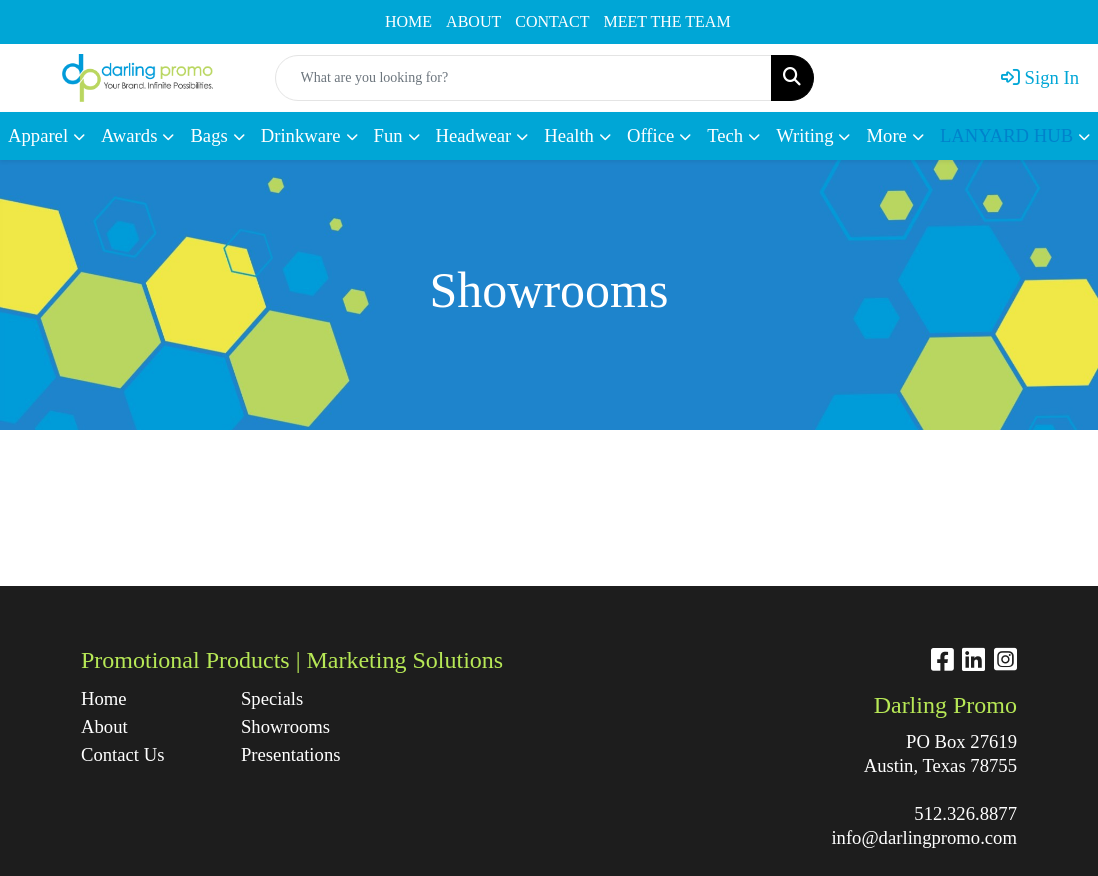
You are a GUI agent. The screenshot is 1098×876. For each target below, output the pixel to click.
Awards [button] (129, 135)
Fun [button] (388, 135)
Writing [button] (804, 135)
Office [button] (650, 135)
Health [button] (569, 135)
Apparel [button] (38, 135)
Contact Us (122, 754)
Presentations (291, 754)
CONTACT (552, 21)
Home (104, 698)
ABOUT (473, 21)
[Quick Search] (523, 78)
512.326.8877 (965, 813)
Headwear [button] (474, 135)
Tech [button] (725, 135)
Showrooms (285, 726)
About (104, 726)
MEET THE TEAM (667, 21)
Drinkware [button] (301, 135)
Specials (272, 698)
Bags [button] (208, 135)
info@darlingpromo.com (924, 837)
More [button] (886, 135)
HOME (408, 21)
